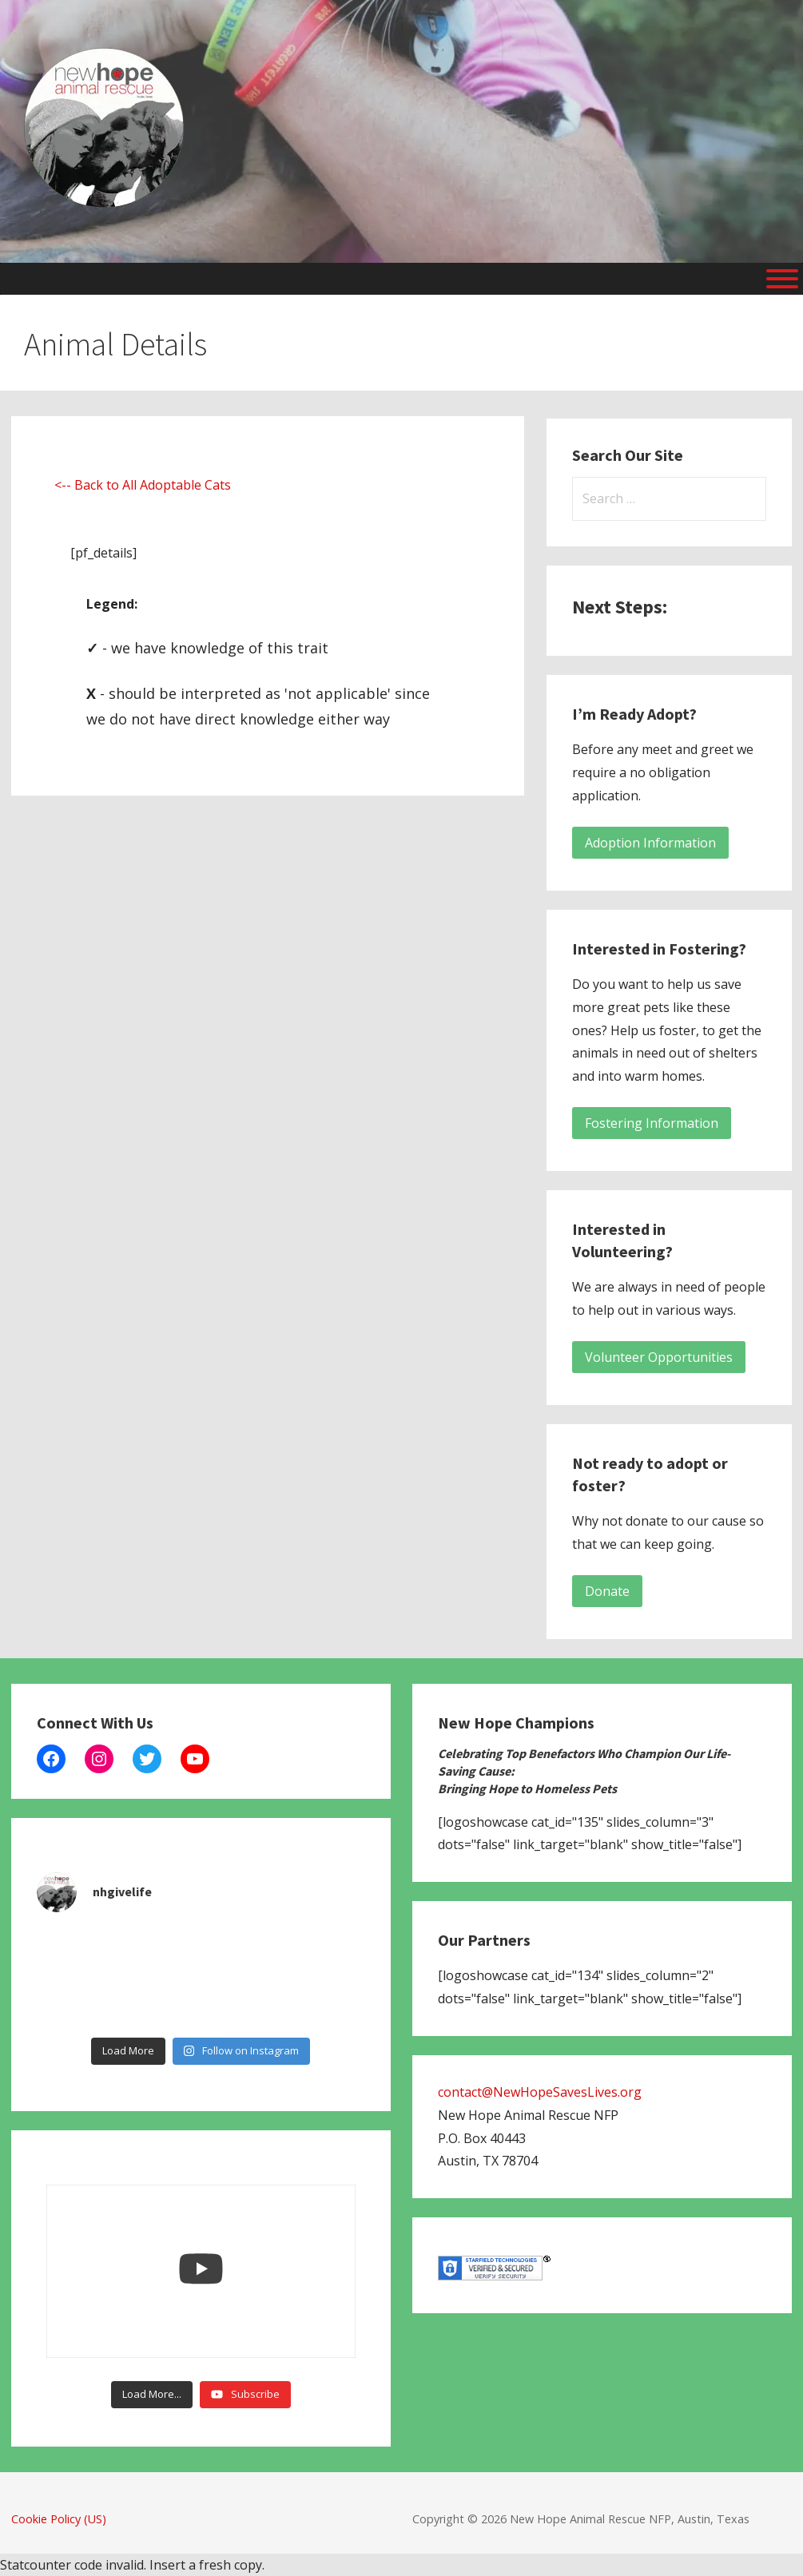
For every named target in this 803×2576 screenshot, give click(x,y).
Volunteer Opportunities (659, 1357)
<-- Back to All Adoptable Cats (142, 485)
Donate (607, 1591)
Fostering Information (651, 1123)
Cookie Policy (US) (58, 2518)
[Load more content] (152, 2394)
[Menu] (782, 278)
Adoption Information (650, 842)
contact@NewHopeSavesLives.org (540, 2092)
